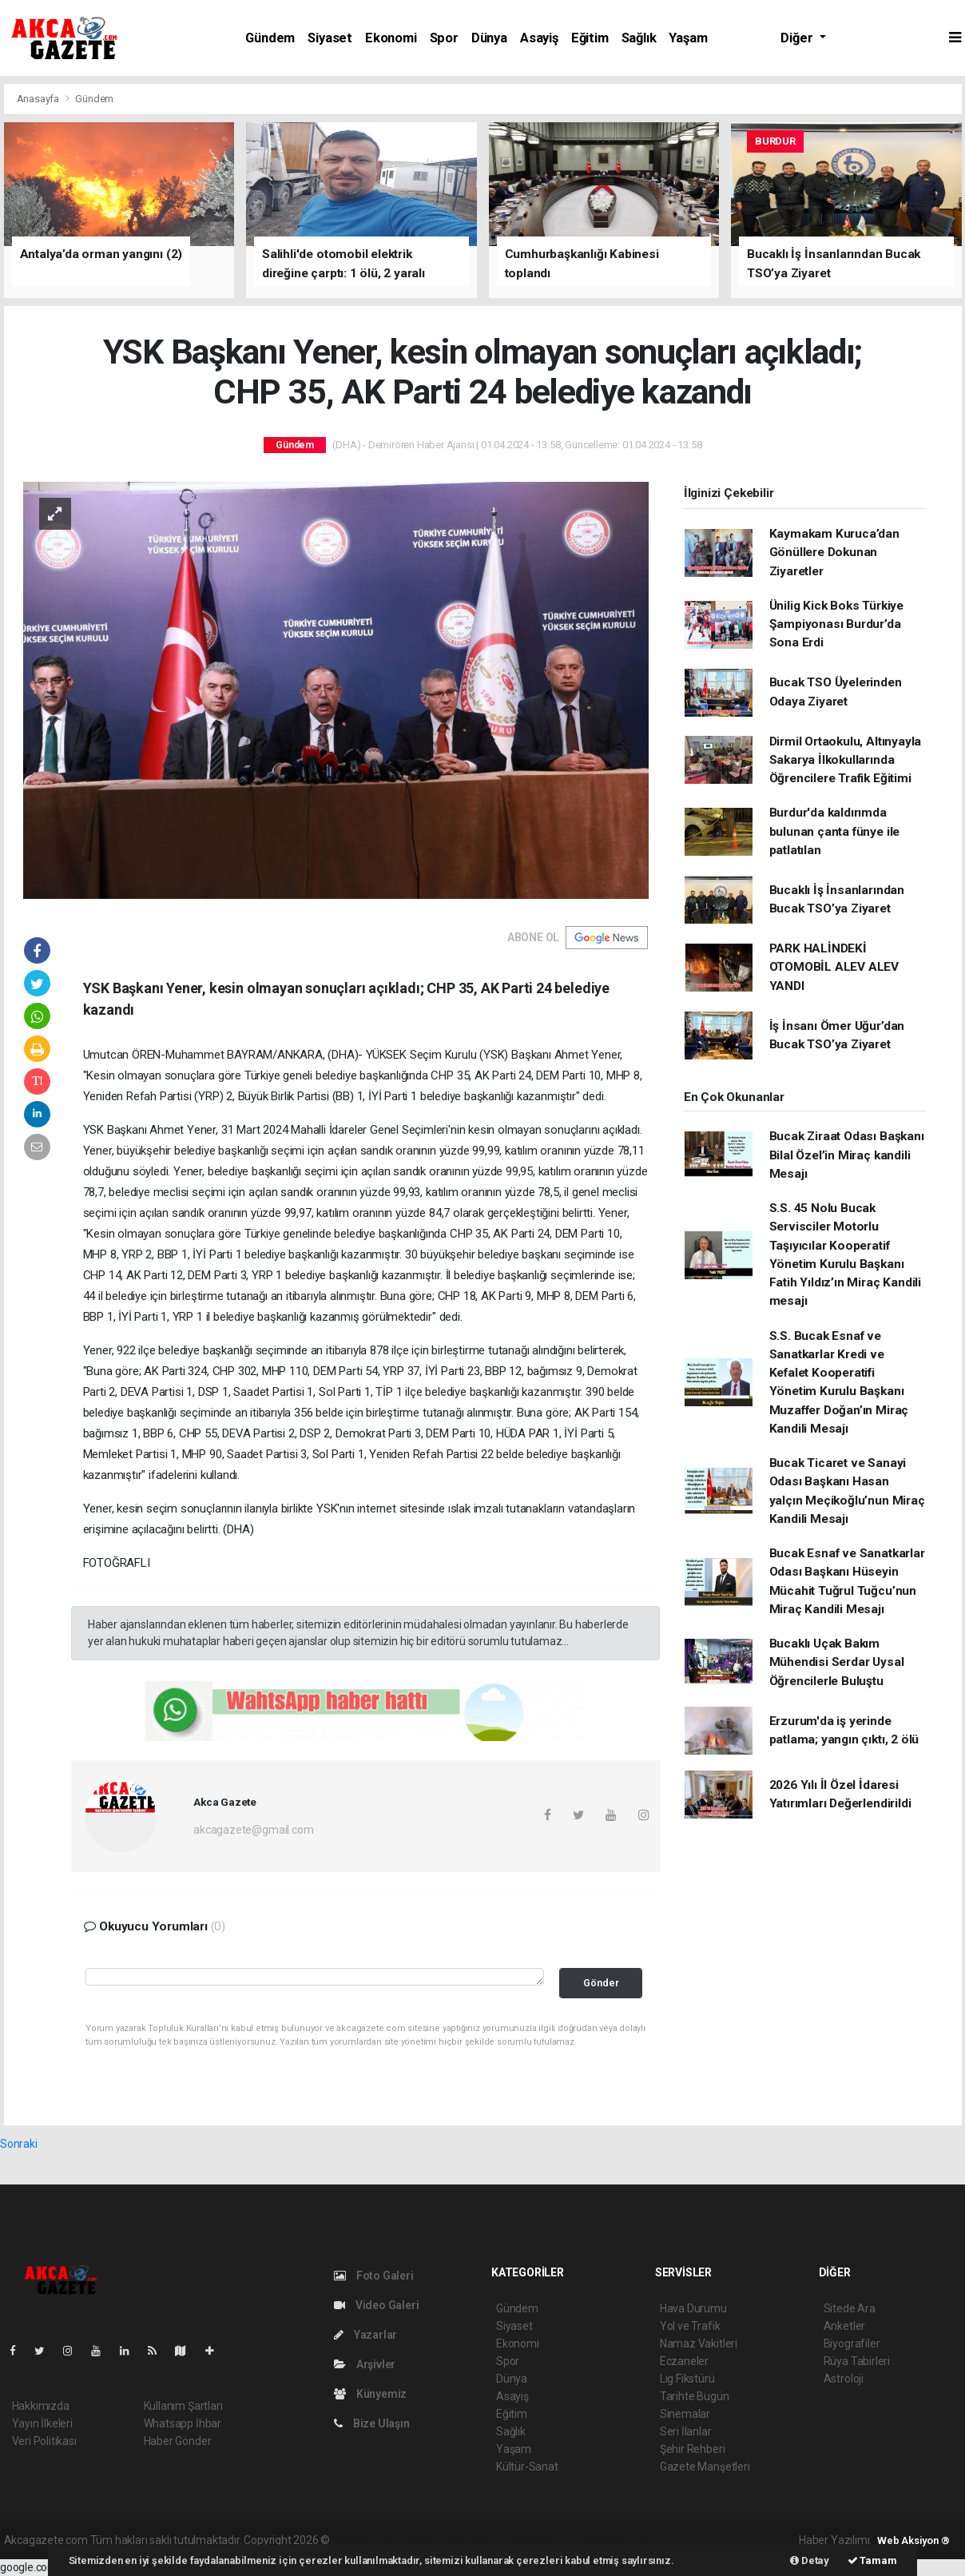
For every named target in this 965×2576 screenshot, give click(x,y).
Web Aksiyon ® (913, 2540)
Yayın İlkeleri (42, 2423)
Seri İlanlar (686, 2431)
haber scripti (497, 2540)
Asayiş (539, 38)
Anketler (844, 2326)
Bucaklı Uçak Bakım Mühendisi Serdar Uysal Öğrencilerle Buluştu (836, 1662)
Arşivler (364, 2364)
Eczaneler (684, 2361)
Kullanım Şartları (183, 2405)
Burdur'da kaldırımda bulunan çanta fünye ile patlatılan (834, 831)
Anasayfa (39, 99)
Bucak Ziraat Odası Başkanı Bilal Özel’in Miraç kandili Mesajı (846, 1155)
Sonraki (19, 2143)
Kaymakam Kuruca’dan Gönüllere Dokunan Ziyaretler (834, 552)
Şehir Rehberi (692, 2449)
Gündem (270, 38)
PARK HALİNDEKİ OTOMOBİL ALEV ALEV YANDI (834, 967)
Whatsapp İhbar (182, 2423)
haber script (626, 2540)
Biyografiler (852, 2343)
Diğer (798, 38)
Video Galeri (376, 2305)
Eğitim (590, 38)
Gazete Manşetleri (705, 2466)
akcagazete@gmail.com (253, 1829)
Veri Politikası (44, 2441)
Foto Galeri (374, 2275)
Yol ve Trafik (690, 2326)
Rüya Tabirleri (857, 2361)
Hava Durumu (693, 2308)
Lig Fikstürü (687, 2378)
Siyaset (330, 38)
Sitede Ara (850, 2308)
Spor (444, 38)
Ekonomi (391, 38)
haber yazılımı (366, 2540)
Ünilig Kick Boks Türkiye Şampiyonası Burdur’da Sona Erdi (836, 624)
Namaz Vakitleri (698, 2343)
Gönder (601, 1983)
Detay (809, 2560)
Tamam (872, 2560)
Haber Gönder (178, 2441)
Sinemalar (685, 2413)
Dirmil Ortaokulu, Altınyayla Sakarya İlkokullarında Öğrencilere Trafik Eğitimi (845, 760)
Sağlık (639, 38)
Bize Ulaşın (372, 2423)
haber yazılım (562, 2540)
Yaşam (688, 38)
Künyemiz (370, 2393)
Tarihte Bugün (694, 2396)
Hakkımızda (40, 2405)
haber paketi (433, 2540)
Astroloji (844, 2378)
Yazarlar (365, 2334)
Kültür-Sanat (527, 2466)
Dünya (489, 38)
